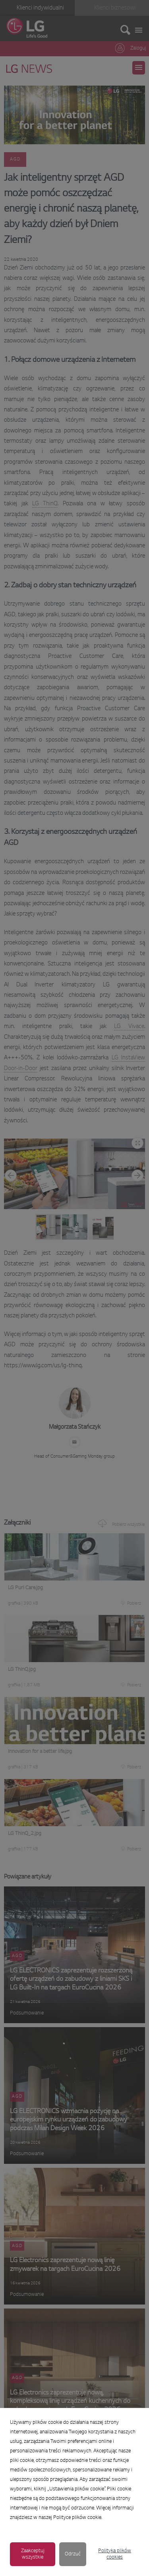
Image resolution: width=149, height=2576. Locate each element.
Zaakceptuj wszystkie (33, 2554)
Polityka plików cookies (114, 2554)
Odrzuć (73, 2554)
